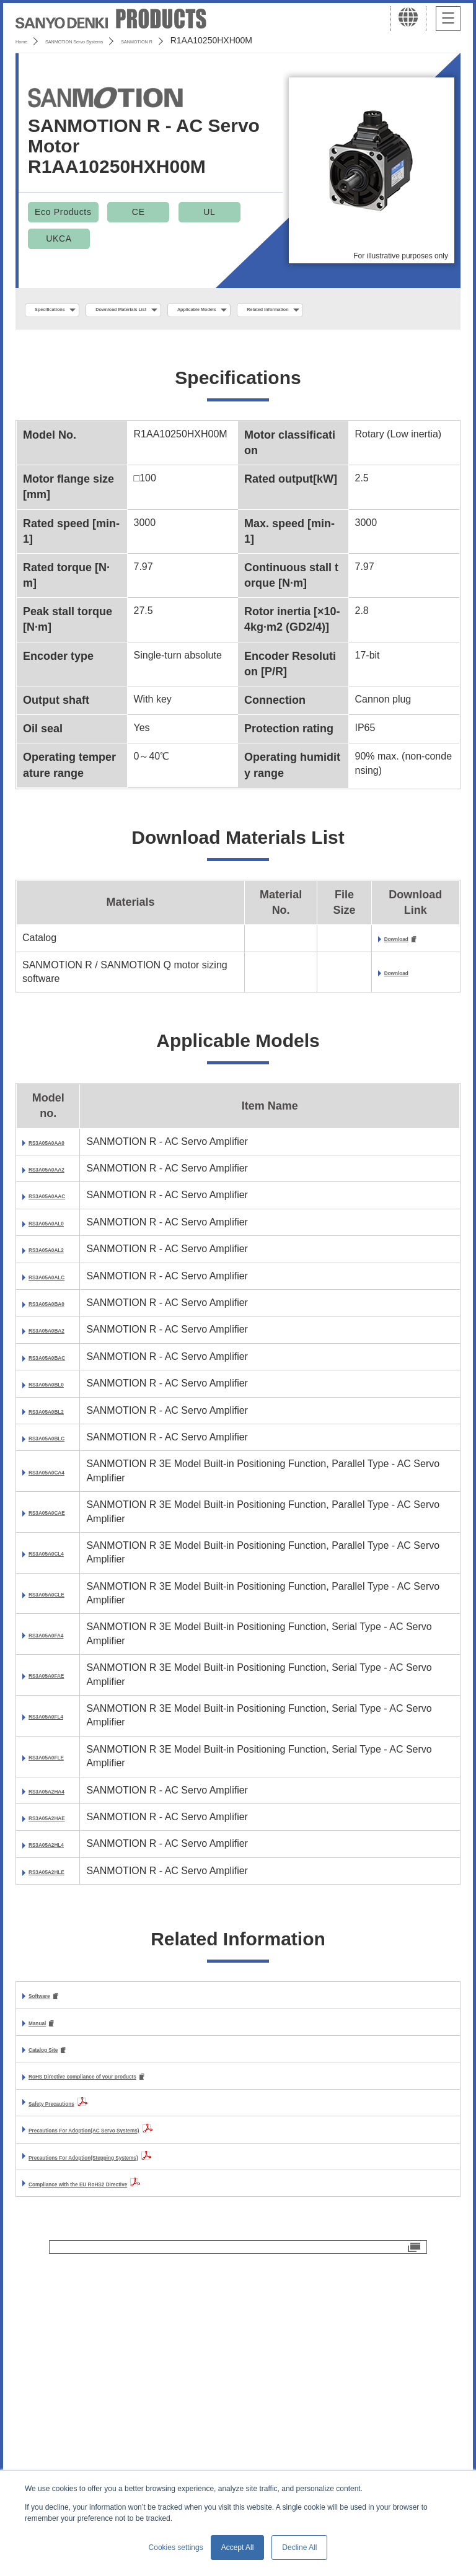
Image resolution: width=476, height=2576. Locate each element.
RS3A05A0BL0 (60, 1531)
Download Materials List (181, 310)
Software (50, 2233)
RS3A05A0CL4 (60, 1735)
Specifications (67, 310)
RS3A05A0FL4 (59, 1898)
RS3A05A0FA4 (60, 1816)
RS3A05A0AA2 (61, 1205)
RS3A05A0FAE (60, 1857)
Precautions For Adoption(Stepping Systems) (135, 2399)
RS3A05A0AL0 (60, 1286)
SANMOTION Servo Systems (113, 40)
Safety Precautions (73, 2345)
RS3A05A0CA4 (61, 1653)
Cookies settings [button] (176, 2547)
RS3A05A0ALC (60, 1368)
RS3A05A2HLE (60, 2102)
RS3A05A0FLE (59, 1939)
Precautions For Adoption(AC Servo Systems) (137, 2372)
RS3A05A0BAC (61, 1490)
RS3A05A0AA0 (61, 1164)
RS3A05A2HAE (61, 2020)
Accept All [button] (237, 2547)
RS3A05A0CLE (60, 1775)
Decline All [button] (299, 2547)
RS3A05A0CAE (61, 1694)
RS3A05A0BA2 (61, 1449)
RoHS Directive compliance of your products (134, 2318)
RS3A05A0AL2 (60, 1327)
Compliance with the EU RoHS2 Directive (125, 2425)
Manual (46, 2262)
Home (26, 40)
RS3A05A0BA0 (61, 1408)
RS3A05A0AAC (61, 1245)
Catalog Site (57, 2290)
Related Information (78, 337)
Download (407, 969)
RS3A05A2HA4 (61, 1979)
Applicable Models (305, 310)
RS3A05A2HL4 (60, 2061)
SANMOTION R (218, 40)
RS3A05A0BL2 (60, 1572)
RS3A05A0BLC (60, 1612)
